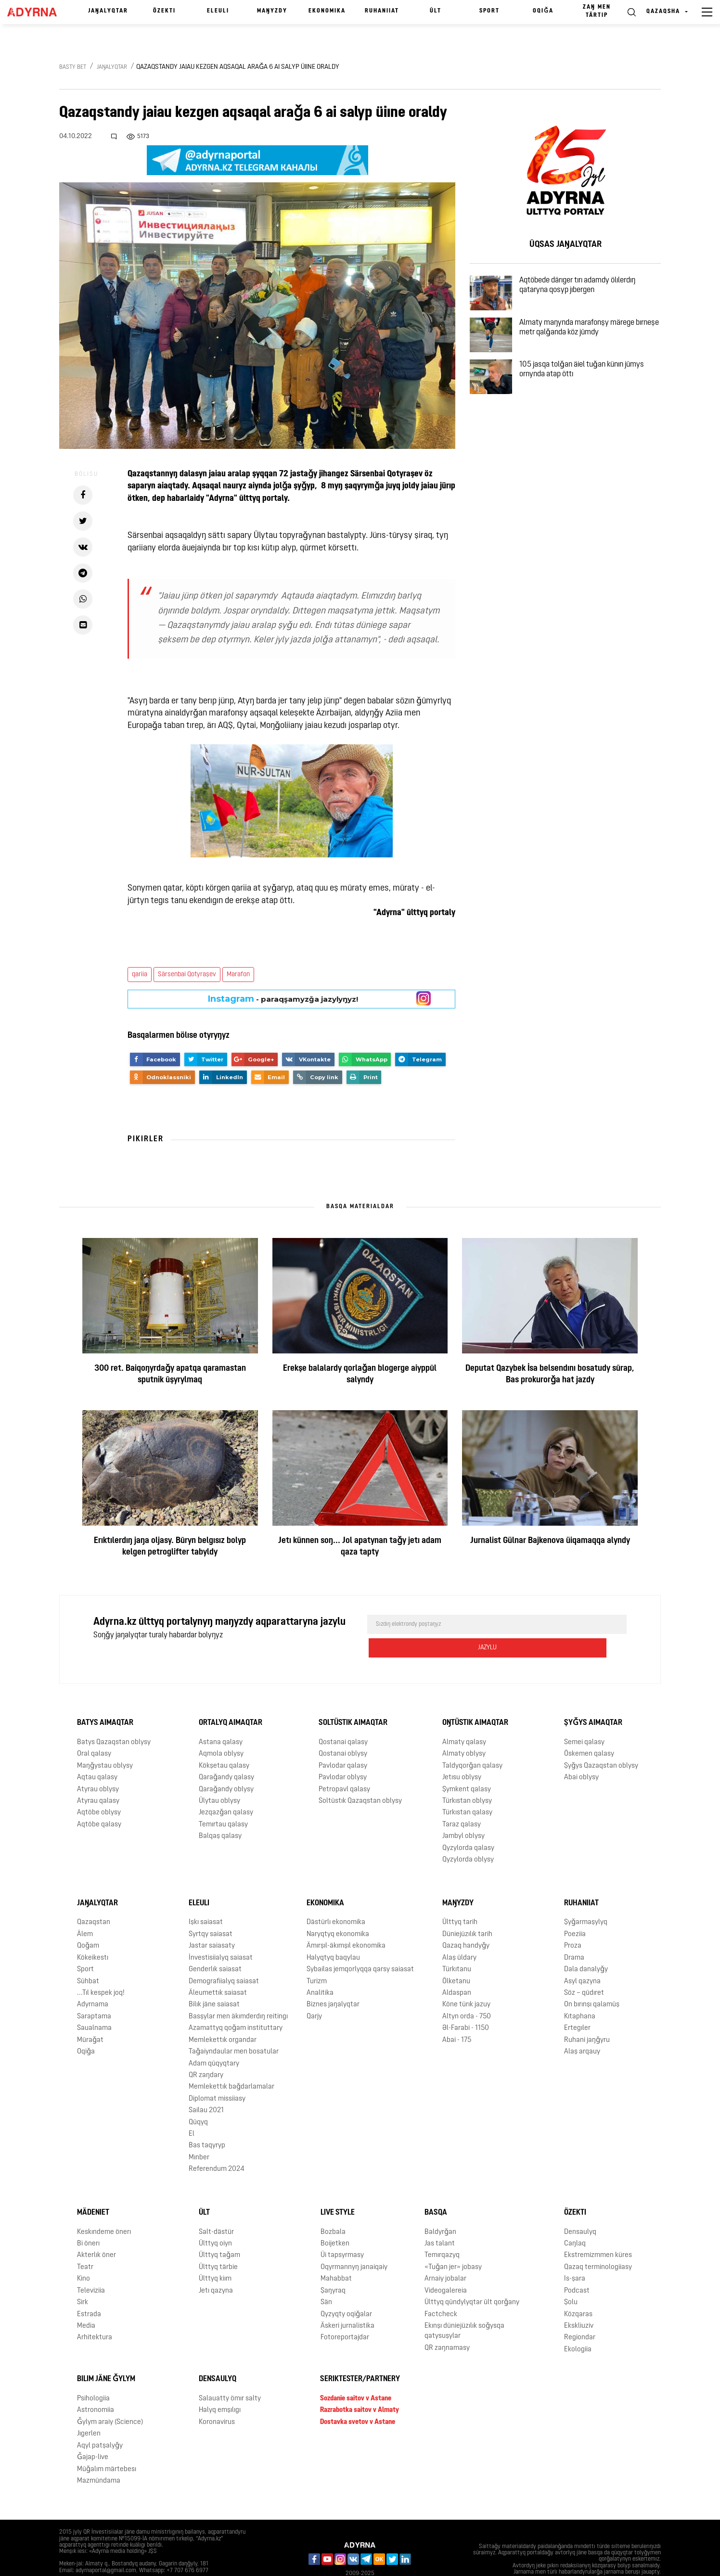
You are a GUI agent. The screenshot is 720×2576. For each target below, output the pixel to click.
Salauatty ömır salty (230, 2375)
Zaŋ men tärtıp (597, 11)
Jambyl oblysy (463, 1813)
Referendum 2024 (216, 2146)
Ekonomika (327, 11)
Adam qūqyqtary (214, 2040)
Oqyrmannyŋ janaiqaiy (354, 2243)
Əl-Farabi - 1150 (465, 2005)
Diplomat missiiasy (217, 2075)
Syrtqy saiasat (210, 1910)
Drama (574, 1934)
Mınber (199, 2134)
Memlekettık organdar (223, 2016)
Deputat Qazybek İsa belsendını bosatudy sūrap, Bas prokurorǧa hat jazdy (549, 1374)
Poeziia (575, 1910)
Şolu (571, 2279)
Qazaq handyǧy (465, 1922)
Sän (326, 2279)
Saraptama (94, 1993)
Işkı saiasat (206, 1899)
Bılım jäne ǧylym (106, 2356)
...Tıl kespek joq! (101, 1970)
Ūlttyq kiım (215, 2255)
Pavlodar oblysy (343, 1754)
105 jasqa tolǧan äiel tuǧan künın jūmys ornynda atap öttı (594, 400)
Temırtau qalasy (223, 1801)
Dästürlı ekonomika (336, 1899)
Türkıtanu (456, 1946)
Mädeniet (93, 2189)
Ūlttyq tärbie (218, 2243)
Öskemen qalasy (589, 1730)
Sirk (82, 2279)
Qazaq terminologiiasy (598, 2243)
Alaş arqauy (582, 2028)
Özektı (164, 11)
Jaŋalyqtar (108, 11)
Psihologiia (93, 2375)
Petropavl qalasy (344, 1766)
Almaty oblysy (464, 1730)
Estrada (89, 2291)
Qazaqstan (93, 1899)
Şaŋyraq (333, 2267)
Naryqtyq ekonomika (338, 1910)
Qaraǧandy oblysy (226, 1766)
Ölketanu (456, 1958)
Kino (83, 2255)
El (191, 2111)
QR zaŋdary (206, 2052)
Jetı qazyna (216, 2267)
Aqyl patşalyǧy (100, 2422)
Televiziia (91, 2267)
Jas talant (439, 2220)
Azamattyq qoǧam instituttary (236, 2005)
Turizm (317, 1958)
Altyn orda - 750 (466, 1993)
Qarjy (314, 1993)
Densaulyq (580, 2208)
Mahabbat (336, 2255)
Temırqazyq (442, 2232)
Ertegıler (577, 2005)
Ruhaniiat (382, 11)
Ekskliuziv (578, 2303)
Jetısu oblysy (461, 1754)
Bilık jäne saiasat (214, 1981)
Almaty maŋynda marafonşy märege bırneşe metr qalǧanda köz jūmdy (589, 345)
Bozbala (333, 2208)
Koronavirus (217, 2399)
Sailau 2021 (206, 2087)
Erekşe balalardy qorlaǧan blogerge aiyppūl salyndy (360, 1374)
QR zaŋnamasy (447, 2324)
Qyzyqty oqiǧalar (346, 2291)
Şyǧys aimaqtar (593, 1700)
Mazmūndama (98, 2457)
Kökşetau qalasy (224, 1742)
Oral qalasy (94, 1730)
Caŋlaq (575, 2220)
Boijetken (335, 2220)
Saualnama (94, 2005)
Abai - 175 (456, 2016)
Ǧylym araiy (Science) (110, 2399)
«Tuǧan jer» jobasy (453, 2243)
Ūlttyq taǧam (219, 2232)
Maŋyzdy (272, 11)
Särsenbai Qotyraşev (187, 974)
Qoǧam (88, 1922)
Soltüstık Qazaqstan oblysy (360, 1778)
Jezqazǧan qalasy (226, 1789)
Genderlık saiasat (215, 1946)
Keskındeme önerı (104, 2208)
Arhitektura (94, 2314)
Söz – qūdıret (584, 1970)
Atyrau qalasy (98, 1778)
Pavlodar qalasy (343, 1742)
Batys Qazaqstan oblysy (114, 1719)
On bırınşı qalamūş (591, 1981)
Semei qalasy (584, 1719)
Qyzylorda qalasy (468, 1824)
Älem (85, 1910)
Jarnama (77, 2560)
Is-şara (574, 2255)
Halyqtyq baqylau (333, 1934)
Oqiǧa (543, 11)
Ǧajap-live (92, 2434)
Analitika (320, 1970)
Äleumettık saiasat (218, 1970)
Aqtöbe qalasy (99, 1801)
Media (86, 2303)
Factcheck (440, 2291)
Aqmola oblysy (221, 1730)
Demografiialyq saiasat (224, 1958)
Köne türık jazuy (466, 1981)
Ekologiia (577, 2326)
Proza (572, 1922)
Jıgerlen (89, 2410)
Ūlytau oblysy (219, 1778)
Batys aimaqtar (105, 1700)
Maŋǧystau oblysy (105, 1742)
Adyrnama (92, 1981)
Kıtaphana (579, 1993)
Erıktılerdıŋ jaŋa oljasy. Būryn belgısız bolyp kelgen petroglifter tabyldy (170, 1546)
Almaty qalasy (464, 1719)
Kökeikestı (92, 1934)
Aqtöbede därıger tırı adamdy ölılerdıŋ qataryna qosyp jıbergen (590, 290)
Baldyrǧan (440, 2208)
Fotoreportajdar (345, 2314)
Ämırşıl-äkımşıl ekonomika (346, 1922)
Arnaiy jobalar (445, 2255)
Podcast (577, 2267)
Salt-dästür (216, 2208)
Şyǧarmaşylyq (585, 1899)
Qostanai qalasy (343, 1719)
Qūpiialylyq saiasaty (130, 2560)
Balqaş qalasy (220, 1813)
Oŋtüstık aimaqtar (475, 1700)
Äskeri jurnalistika (347, 2303)
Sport (489, 11)
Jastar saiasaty (212, 1922)
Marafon (238, 974)
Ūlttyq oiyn (215, 2220)
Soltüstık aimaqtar (353, 1700)
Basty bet (72, 67)
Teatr (85, 2243)
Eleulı (218, 11)
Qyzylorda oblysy (468, 1836)
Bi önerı (88, 2220)
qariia (139, 974)
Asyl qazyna (582, 1958)
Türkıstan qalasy (467, 1789)
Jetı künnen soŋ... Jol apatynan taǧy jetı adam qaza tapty (359, 1546)
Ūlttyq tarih (459, 1899)
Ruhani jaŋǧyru (587, 2016)
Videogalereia (445, 2267)
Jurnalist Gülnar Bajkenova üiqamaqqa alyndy (550, 1540)
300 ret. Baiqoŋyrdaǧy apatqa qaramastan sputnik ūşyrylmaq (170, 1374)
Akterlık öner (96, 2232)
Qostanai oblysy (343, 1730)
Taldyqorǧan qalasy (472, 1742)
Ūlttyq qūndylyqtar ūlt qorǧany (471, 2279)
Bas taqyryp (207, 2122)
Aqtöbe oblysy (99, 1789)
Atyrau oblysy (98, 1766)
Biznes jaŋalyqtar (333, 1981)
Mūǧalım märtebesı (106, 2445)
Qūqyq (198, 2099)
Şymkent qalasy (466, 1766)
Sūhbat (88, 1958)
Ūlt (435, 11)
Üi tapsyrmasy (342, 2232)
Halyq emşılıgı (220, 2387)
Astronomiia (95, 2387)
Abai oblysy (581, 1754)
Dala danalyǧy (586, 1946)
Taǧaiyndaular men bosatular (234, 2028)
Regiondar (579, 2314)
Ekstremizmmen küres (598, 2232)
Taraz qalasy (461, 1801)
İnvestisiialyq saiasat (221, 1934)
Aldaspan (456, 1970)
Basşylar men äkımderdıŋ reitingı (238, 1993)
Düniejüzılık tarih (467, 1910)
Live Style (338, 2189)
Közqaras (578, 2291)
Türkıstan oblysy (467, 1778)
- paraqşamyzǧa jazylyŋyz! (283, 999)
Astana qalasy (221, 1719)
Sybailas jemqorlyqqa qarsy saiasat (360, 1946)
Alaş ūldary (459, 1934)
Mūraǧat (90, 2016)
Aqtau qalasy (97, 1754)
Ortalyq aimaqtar (230, 1700)
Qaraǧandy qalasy (226, 1754)
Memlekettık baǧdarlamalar (231, 2063)
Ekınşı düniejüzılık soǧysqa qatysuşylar (464, 2308)
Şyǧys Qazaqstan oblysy (601, 1742)
